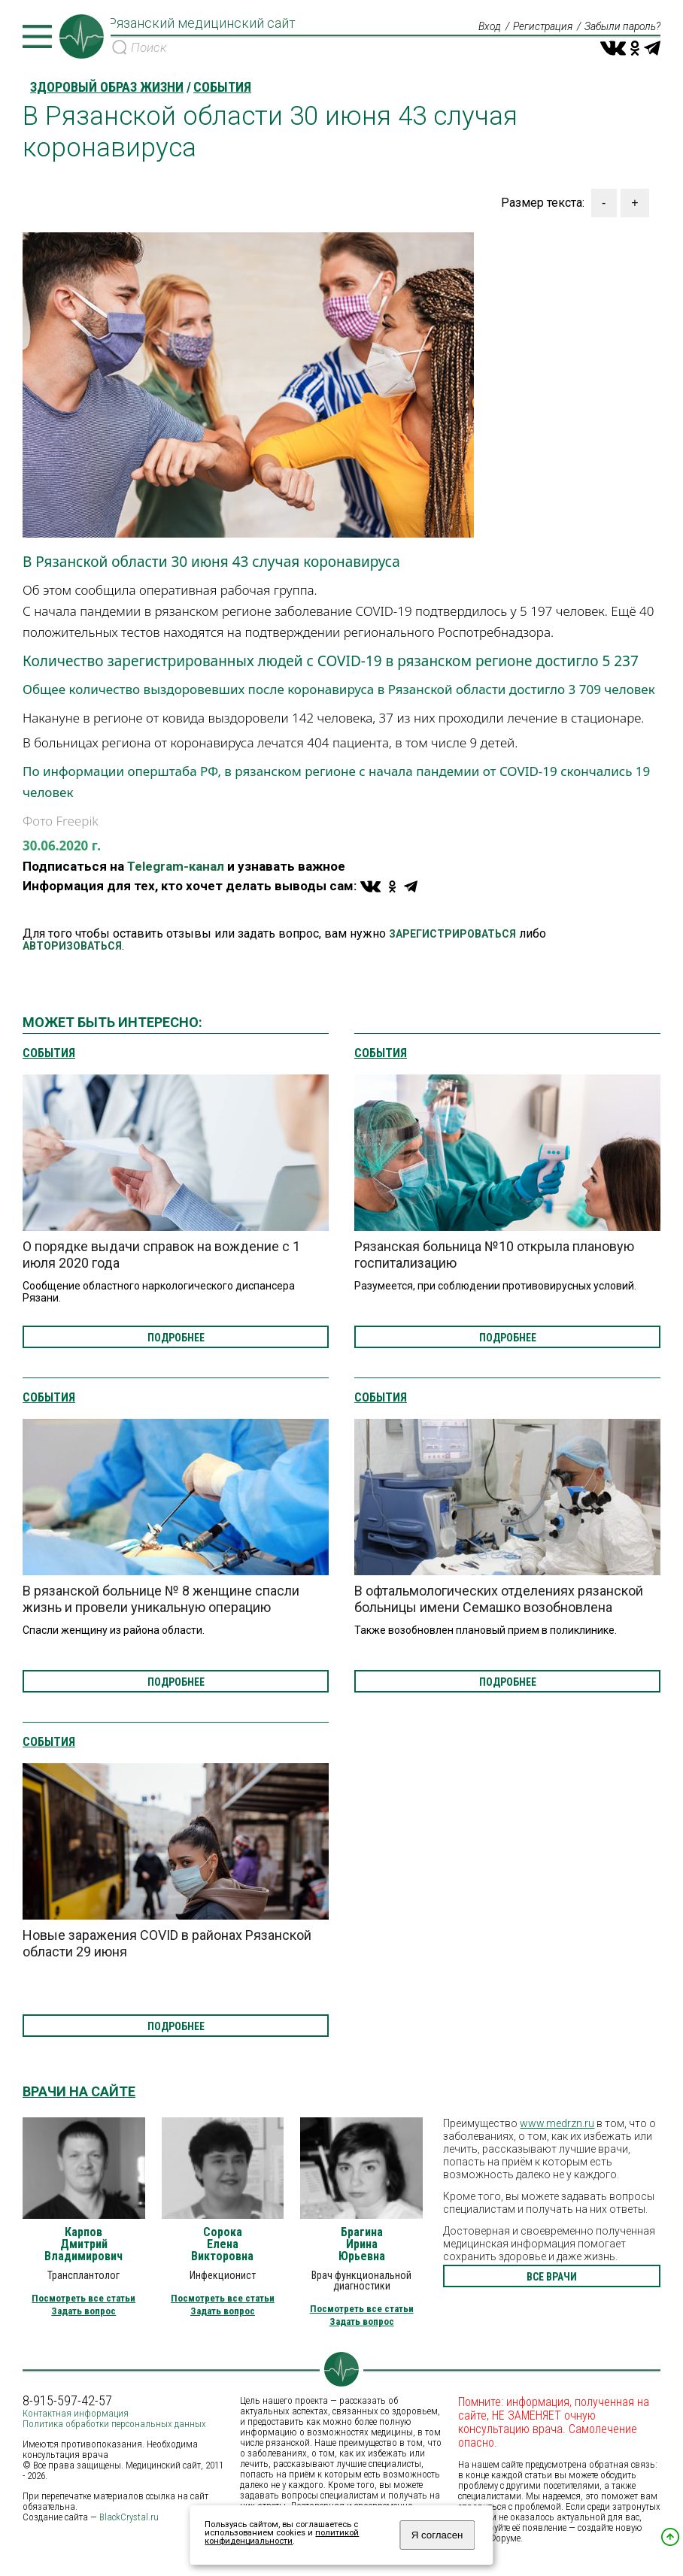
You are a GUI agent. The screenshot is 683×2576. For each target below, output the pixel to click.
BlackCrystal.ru (129, 2517)
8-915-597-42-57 (67, 2401)
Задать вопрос (83, 2311)
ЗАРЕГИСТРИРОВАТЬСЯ (452, 934)
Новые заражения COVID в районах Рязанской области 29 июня (167, 1943)
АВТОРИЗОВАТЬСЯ (72, 946)
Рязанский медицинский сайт (205, 25)
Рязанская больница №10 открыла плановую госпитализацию (494, 1254)
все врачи (552, 2277)
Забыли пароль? (621, 27)
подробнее (176, 1338)
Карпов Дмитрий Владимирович (83, 2244)
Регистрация (541, 27)
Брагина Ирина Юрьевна (361, 2244)
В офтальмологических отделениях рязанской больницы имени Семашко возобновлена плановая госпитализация (498, 1607)
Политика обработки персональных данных (114, 2423)
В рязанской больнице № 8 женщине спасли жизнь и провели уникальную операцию (161, 1599)
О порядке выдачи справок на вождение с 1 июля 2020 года (161, 1254)
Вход (487, 27)
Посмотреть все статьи (83, 2298)
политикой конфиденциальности (282, 2537)
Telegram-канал (175, 866)
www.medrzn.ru (557, 2123)
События (49, 1053)
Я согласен (437, 2535)
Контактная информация (76, 2413)
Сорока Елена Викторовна (222, 2244)
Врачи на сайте (79, 2091)
